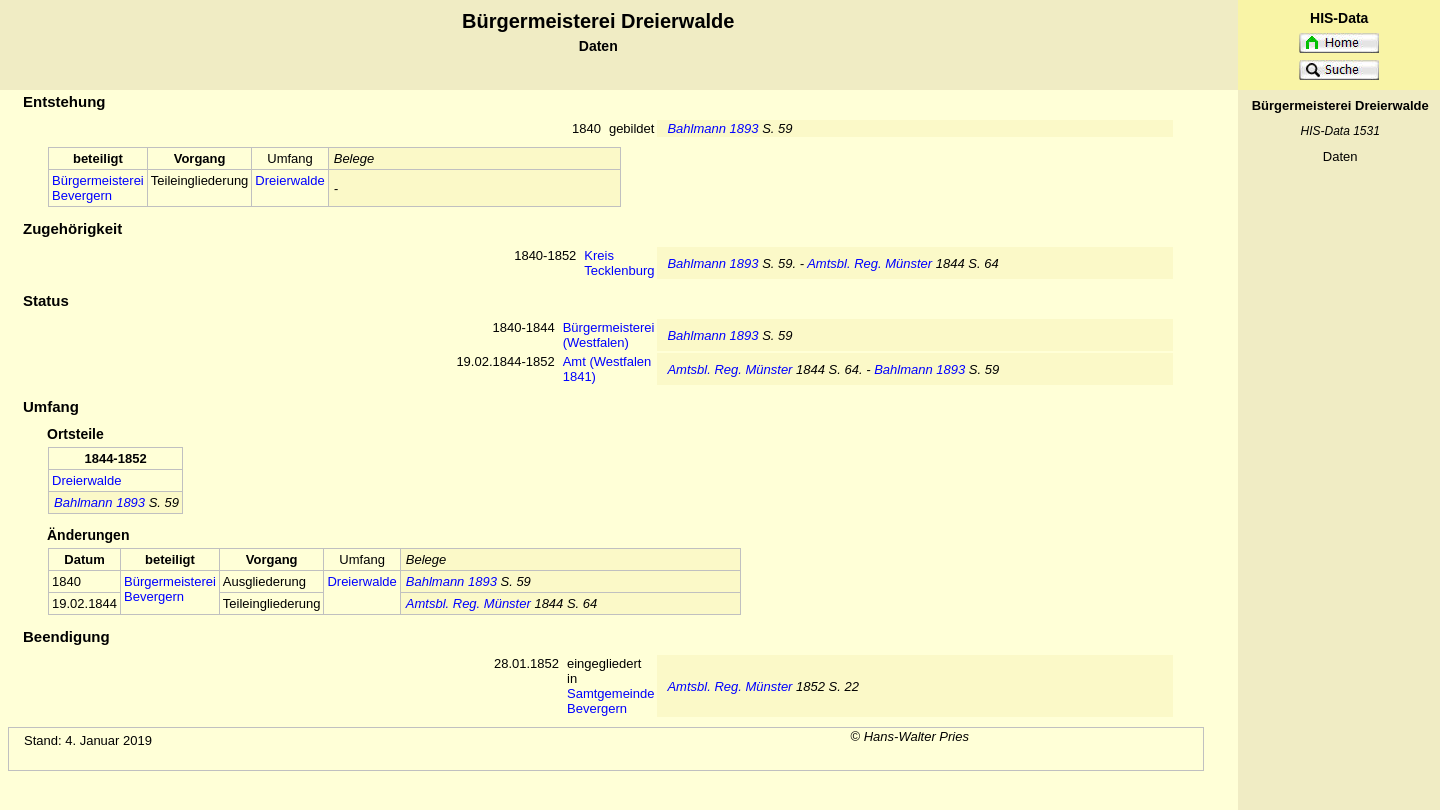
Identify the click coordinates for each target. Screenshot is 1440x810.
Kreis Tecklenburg (619, 263)
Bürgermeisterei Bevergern (98, 188)
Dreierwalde (289, 180)
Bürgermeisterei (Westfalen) (609, 335)
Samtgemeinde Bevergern (610, 701)
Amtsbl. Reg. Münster (869, 263)
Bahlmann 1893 (712, 128)
